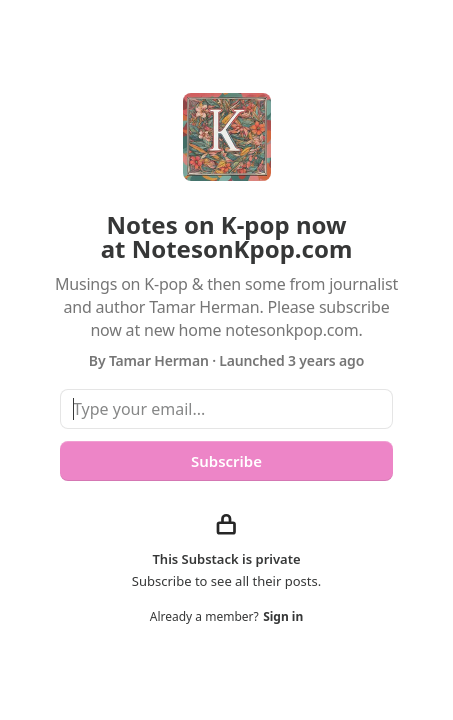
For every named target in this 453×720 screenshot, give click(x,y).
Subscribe (226, 461)
